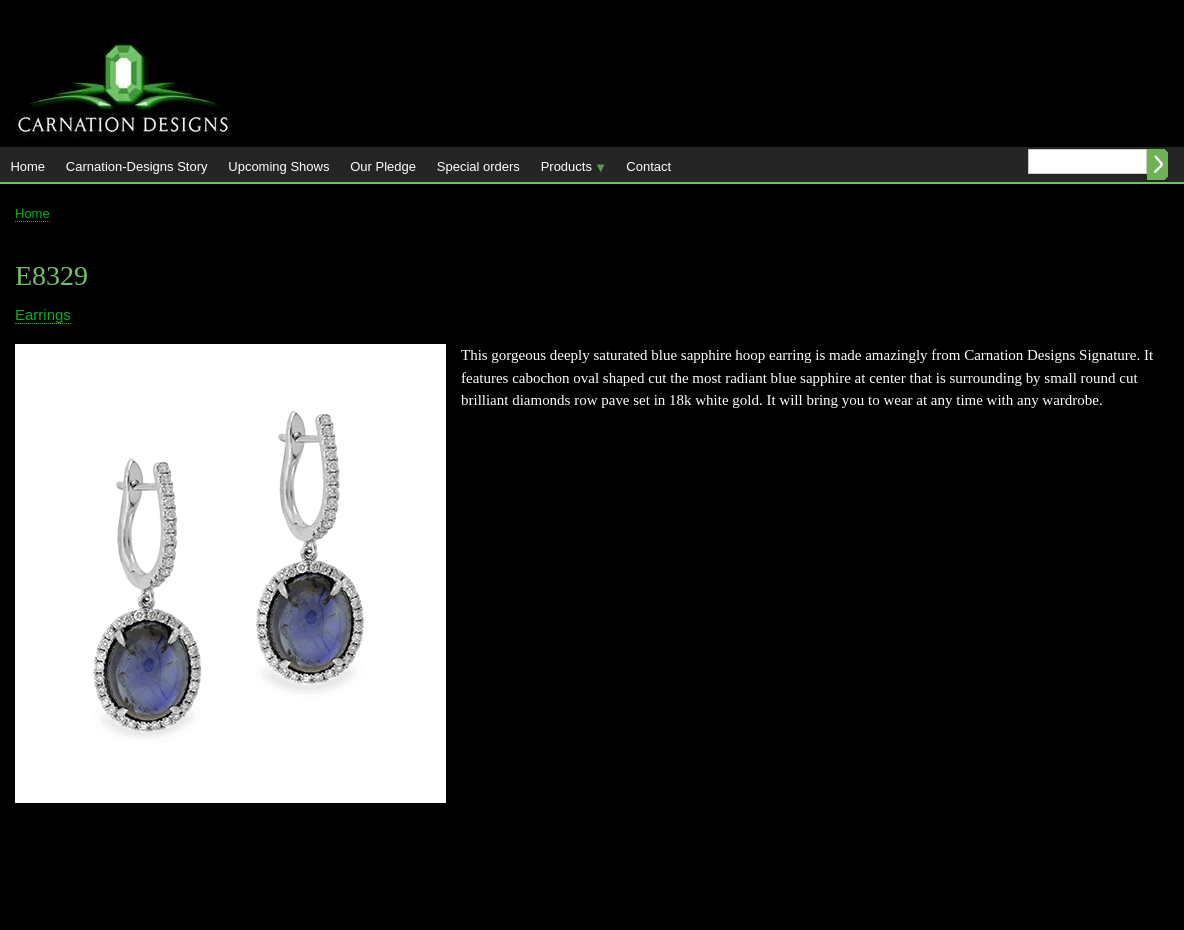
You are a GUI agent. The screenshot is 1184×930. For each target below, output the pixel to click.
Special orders (478, 166)
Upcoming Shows (278, 166)
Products (568, 170)
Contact (648, 166)
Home (27, 166)
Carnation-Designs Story (137, 166)
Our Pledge (383, 166)
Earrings (43, 314)
